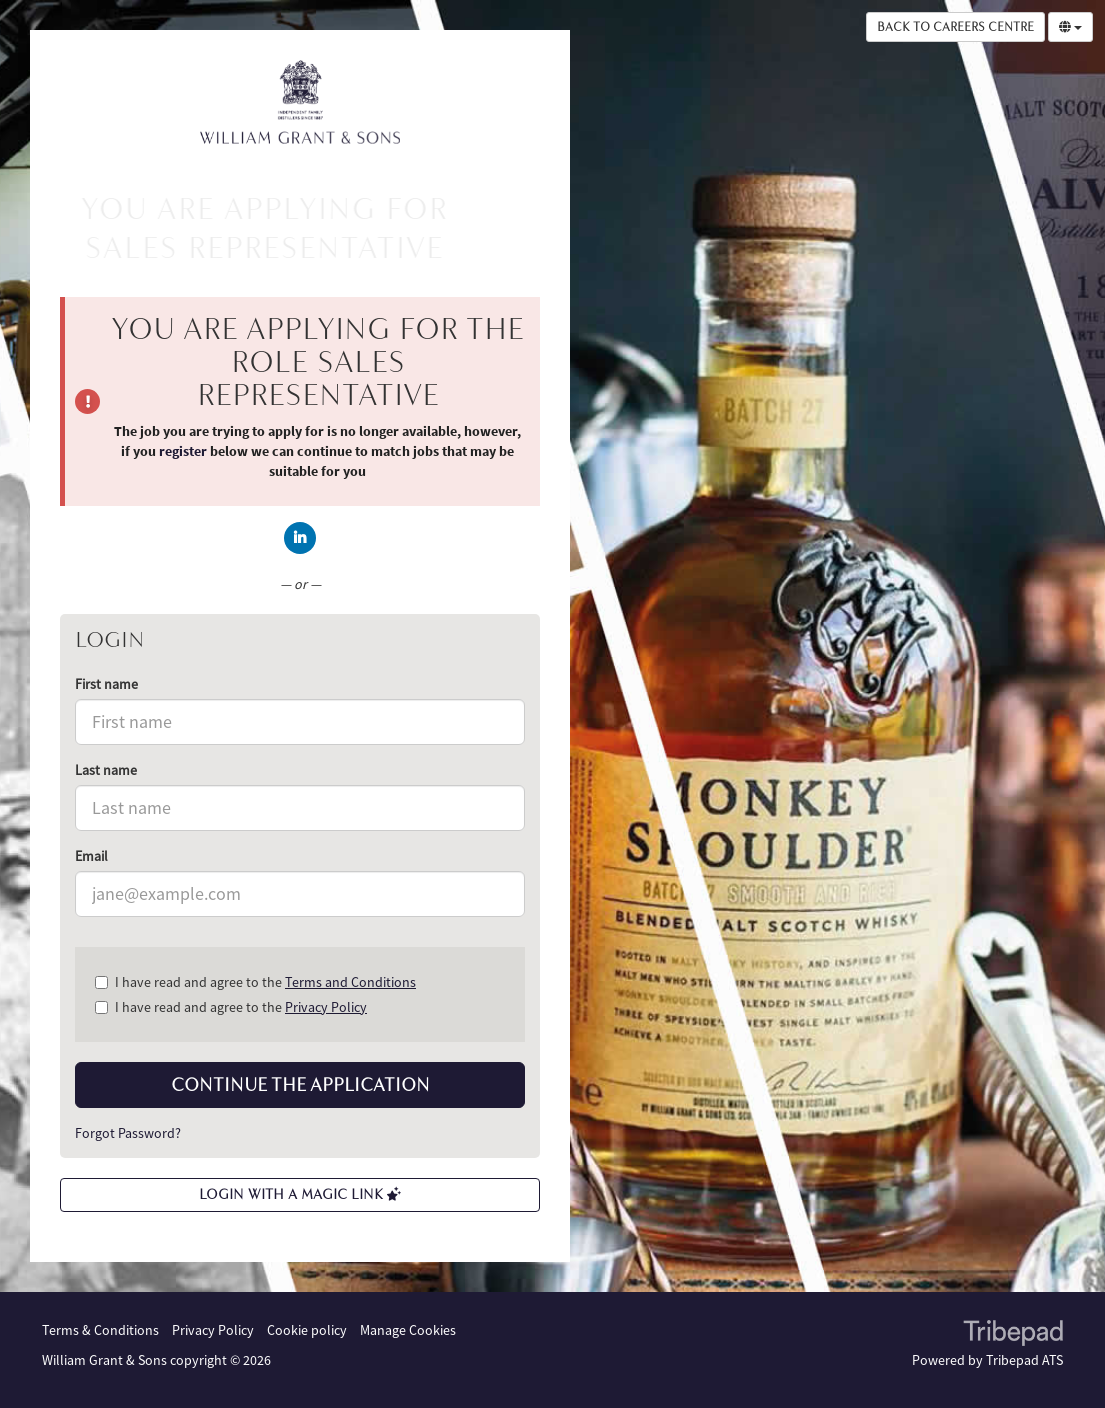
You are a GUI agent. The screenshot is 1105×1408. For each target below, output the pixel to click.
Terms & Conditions (100, 1330)
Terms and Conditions (350, 982)
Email (91, 856)
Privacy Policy (326, 1007)
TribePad (1013, 1335)
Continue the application (300, 1085)
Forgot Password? (128, 1133)
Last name (106, 770)
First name (106, 684)
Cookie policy (307, 1330)
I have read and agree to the (255, 982)
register (183, 451)
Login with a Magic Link (300, 1194)
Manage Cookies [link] (408, 1330)
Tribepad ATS (1024, 1360)
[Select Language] (1070, 27)
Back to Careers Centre (955, 27)
